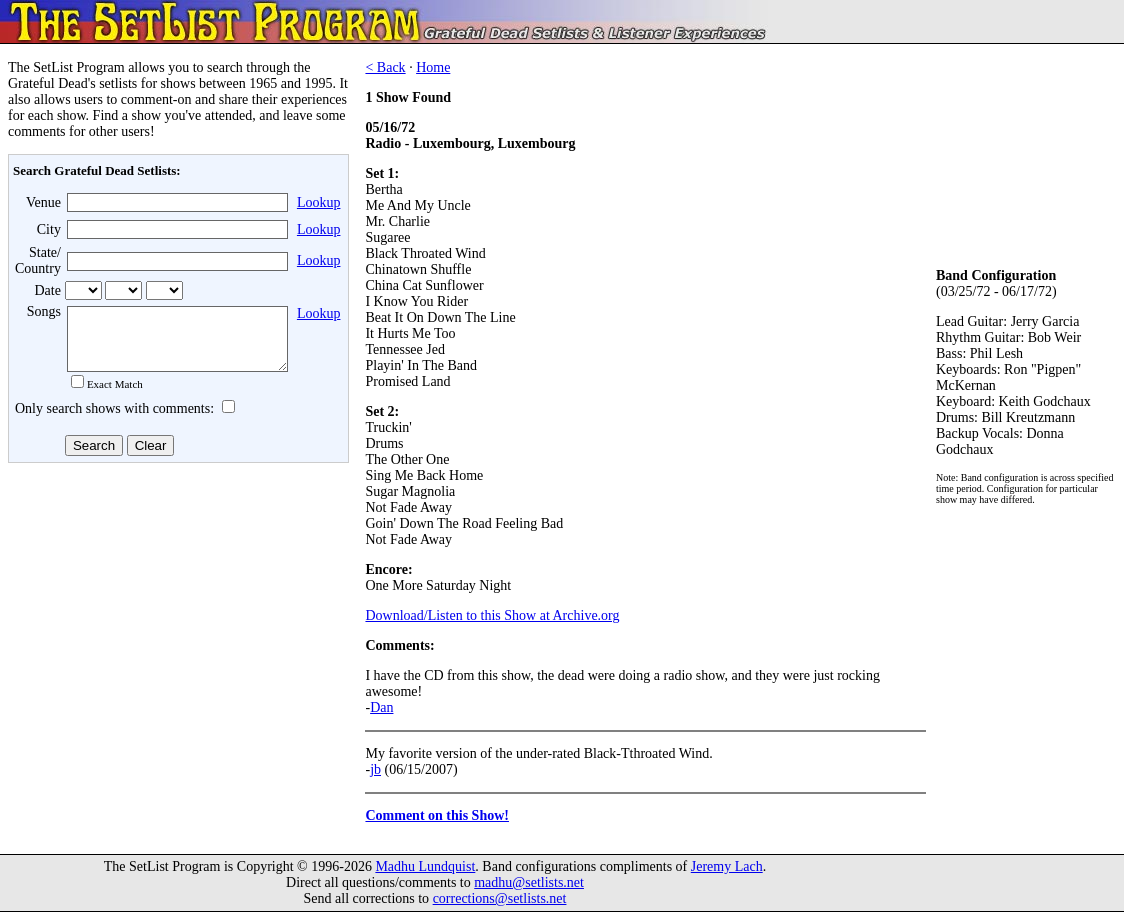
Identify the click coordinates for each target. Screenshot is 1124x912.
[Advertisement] (176, 629)
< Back (385, 67)
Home (433, 67)
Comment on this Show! (437, 815)
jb (375, 769)
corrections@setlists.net (500, 898)
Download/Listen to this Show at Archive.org (492, 615)
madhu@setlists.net (529, 882)
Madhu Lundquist (425, 866)
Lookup (319, 202)
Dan (381, 707)
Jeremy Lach (727, 866)
